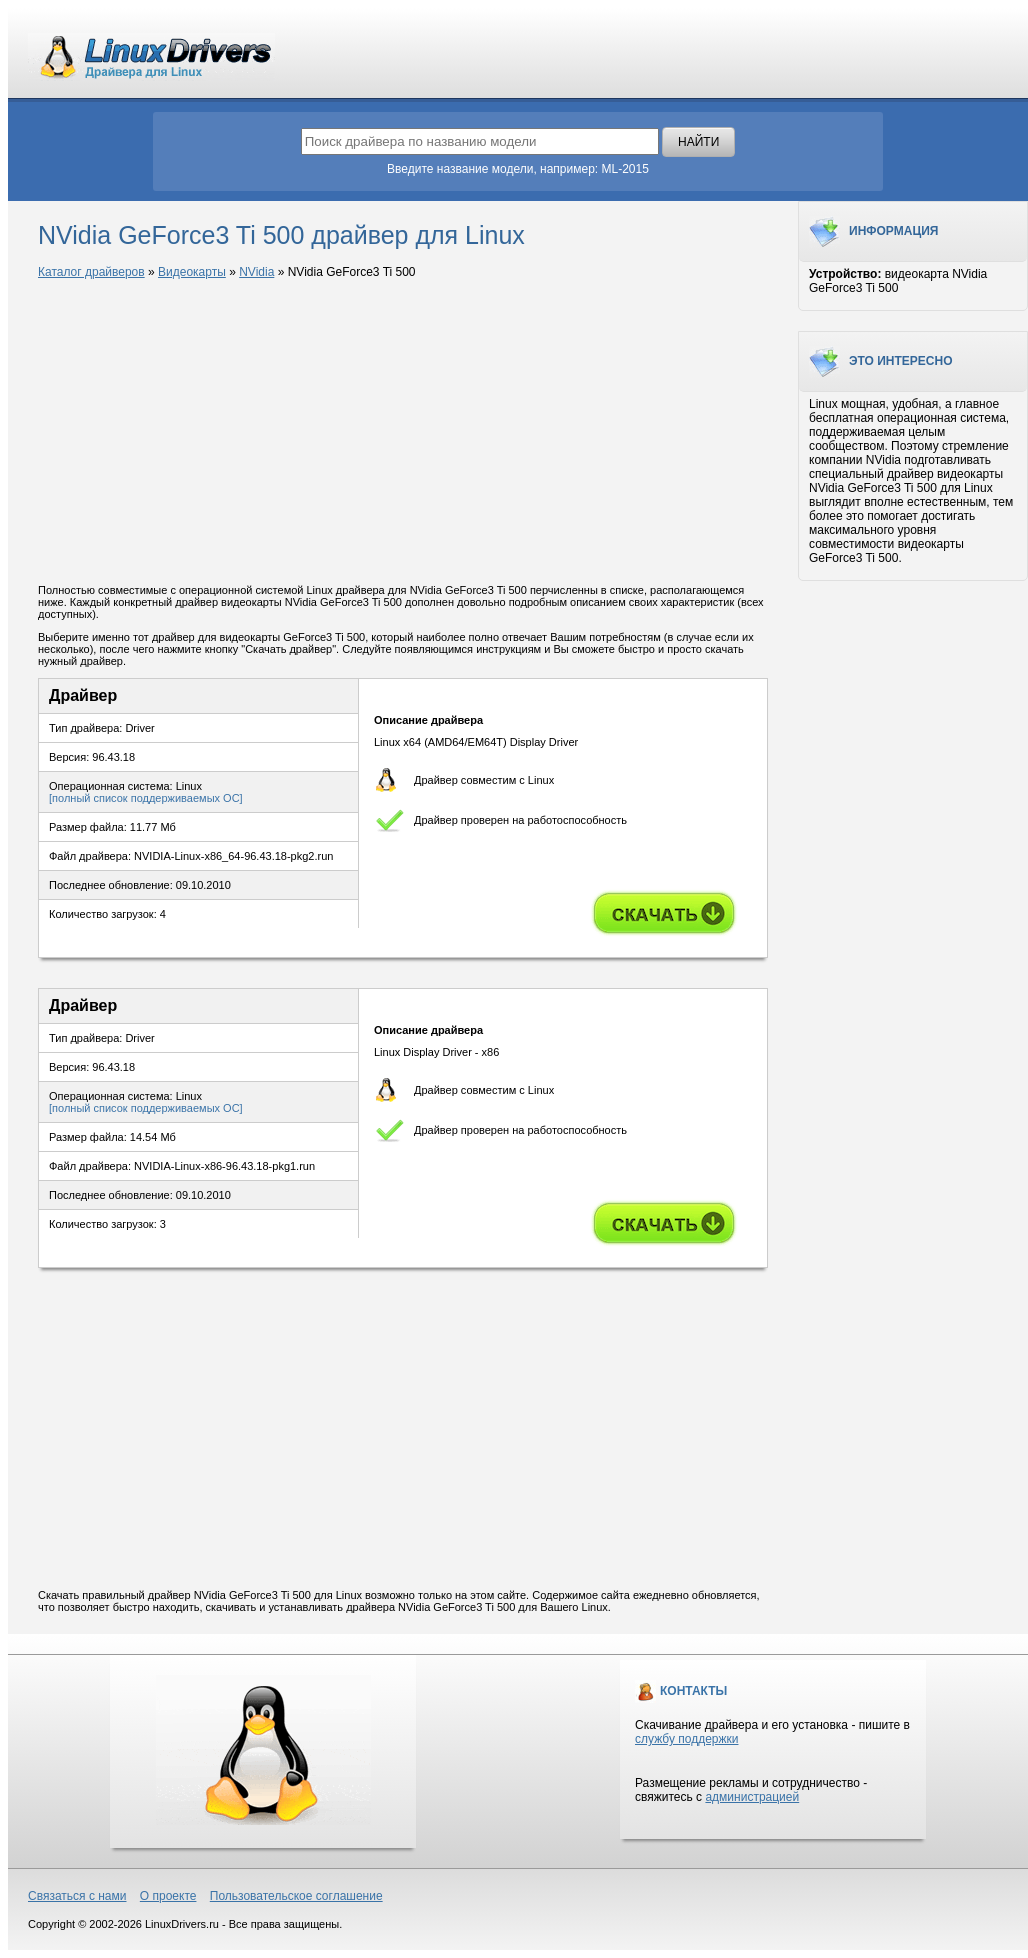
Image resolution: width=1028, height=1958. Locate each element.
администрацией (752, 1797)
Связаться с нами (77, 1896)
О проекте (168, 1896)
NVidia (256, 272)
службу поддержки (686, 1739)
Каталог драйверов (91, 272)
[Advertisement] (403, 433)
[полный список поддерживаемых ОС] (146, 798)
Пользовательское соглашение (296, 1896)
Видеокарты (192, 272)
